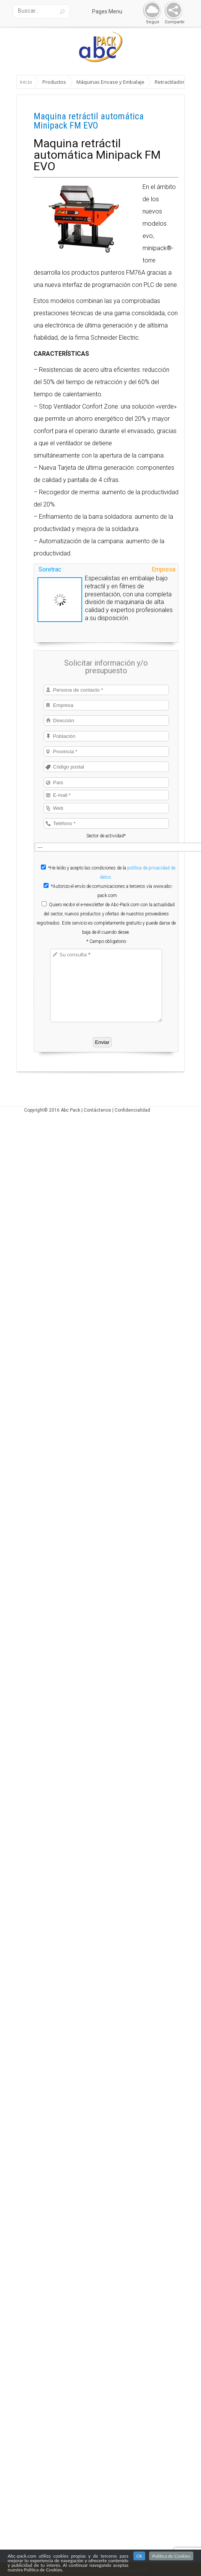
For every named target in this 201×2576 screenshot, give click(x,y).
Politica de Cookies (171, 2556)
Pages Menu (112, 11)
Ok (139, 2556)
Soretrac (50, 569)
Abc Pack (70, 1110)
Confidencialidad (132, 1110)
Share (171, 10)
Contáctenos (97, 1110)
